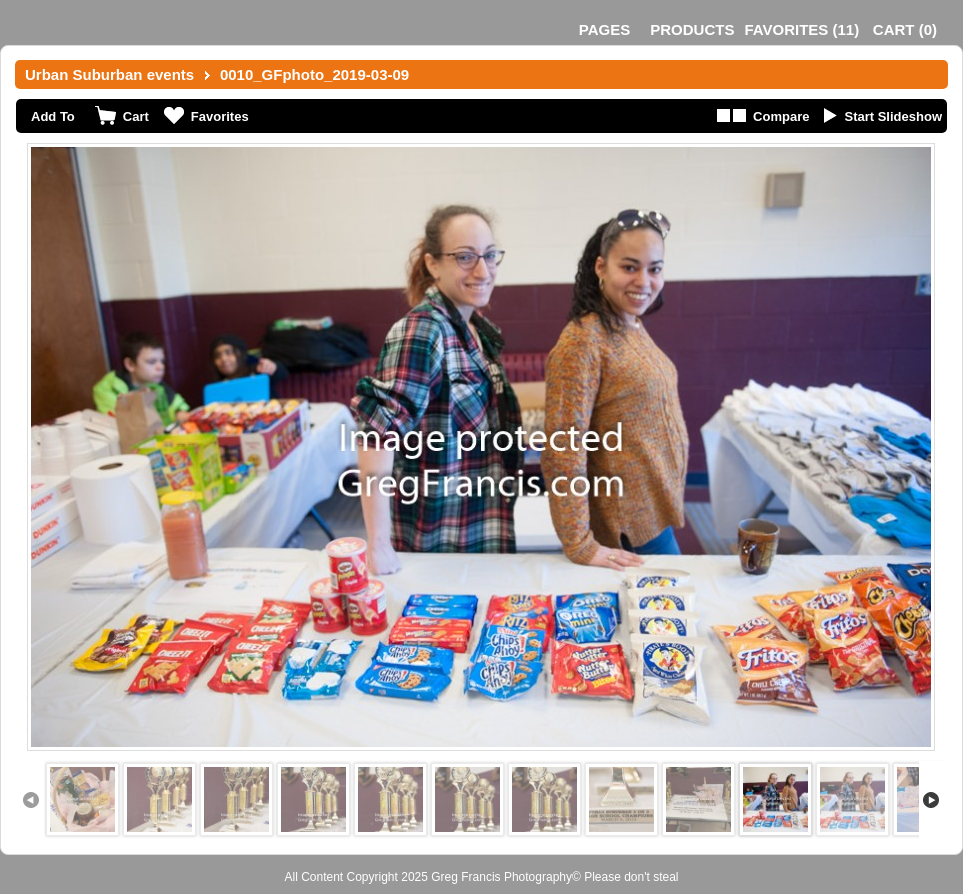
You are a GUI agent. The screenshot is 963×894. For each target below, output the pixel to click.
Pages (604, 29)
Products (692, 29)
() (801, 29)
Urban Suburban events (109, 74)
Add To (53, 116)
